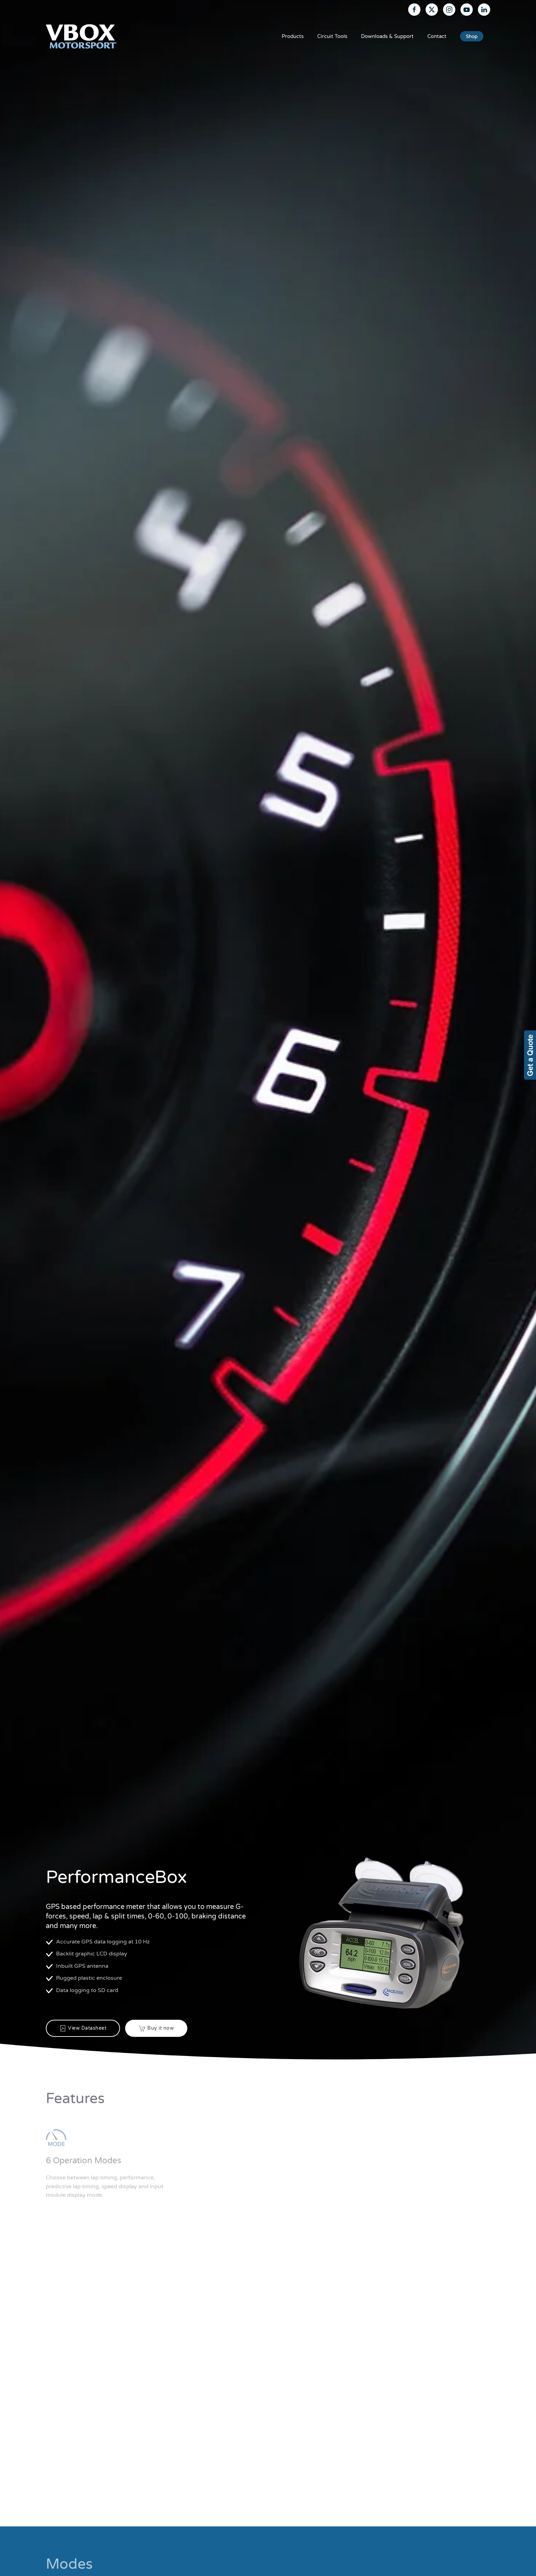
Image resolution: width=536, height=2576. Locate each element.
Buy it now (156, 2028)
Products (293, 36)
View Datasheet (82, 2028)
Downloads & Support (387, 36)
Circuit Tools (332, 36)
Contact (436, 36)
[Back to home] (81, 36)
